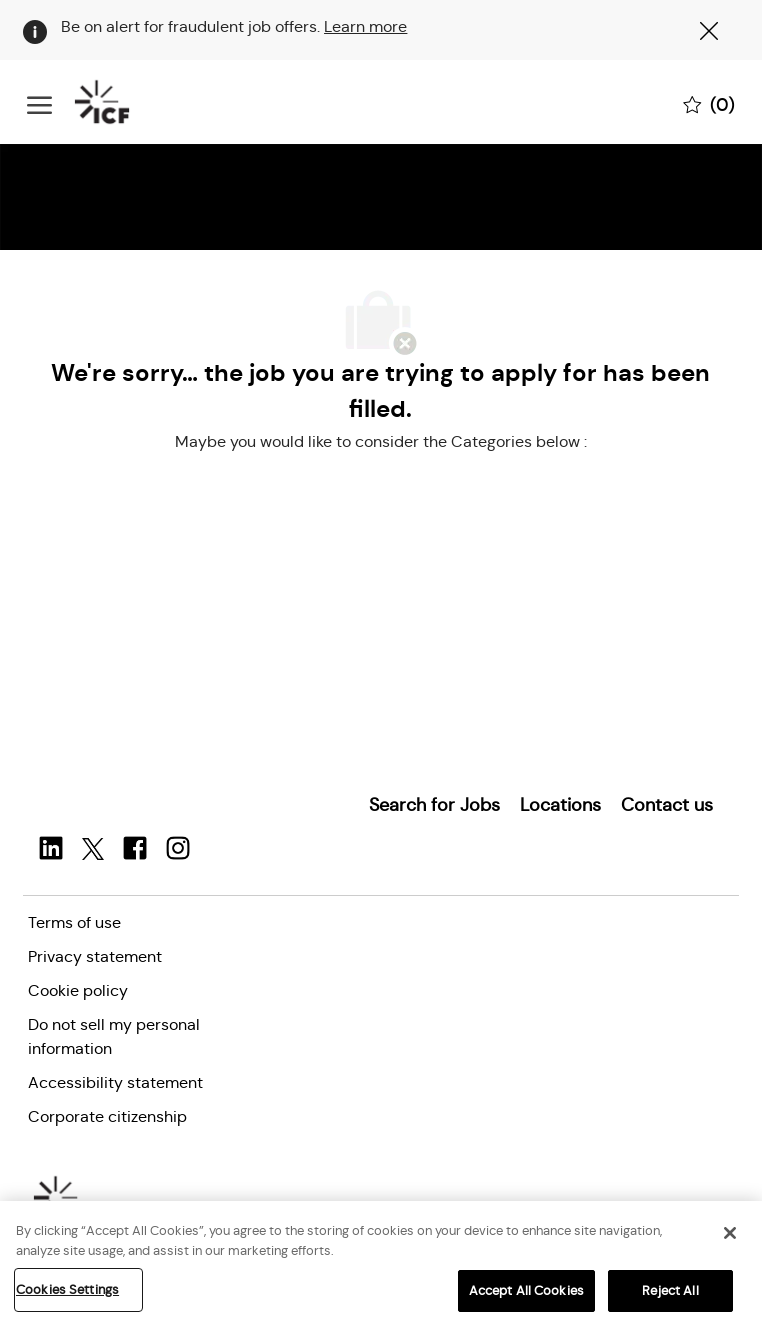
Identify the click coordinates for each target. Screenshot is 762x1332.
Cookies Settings (67, 1289)
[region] (381, 1266)
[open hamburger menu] (39, 102)
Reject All (670, 1290)
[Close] (730, 1233)
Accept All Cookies (526, 1290)
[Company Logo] (127, 102)
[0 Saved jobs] (709, 103)
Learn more (365, 26)
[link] (434, 805)
